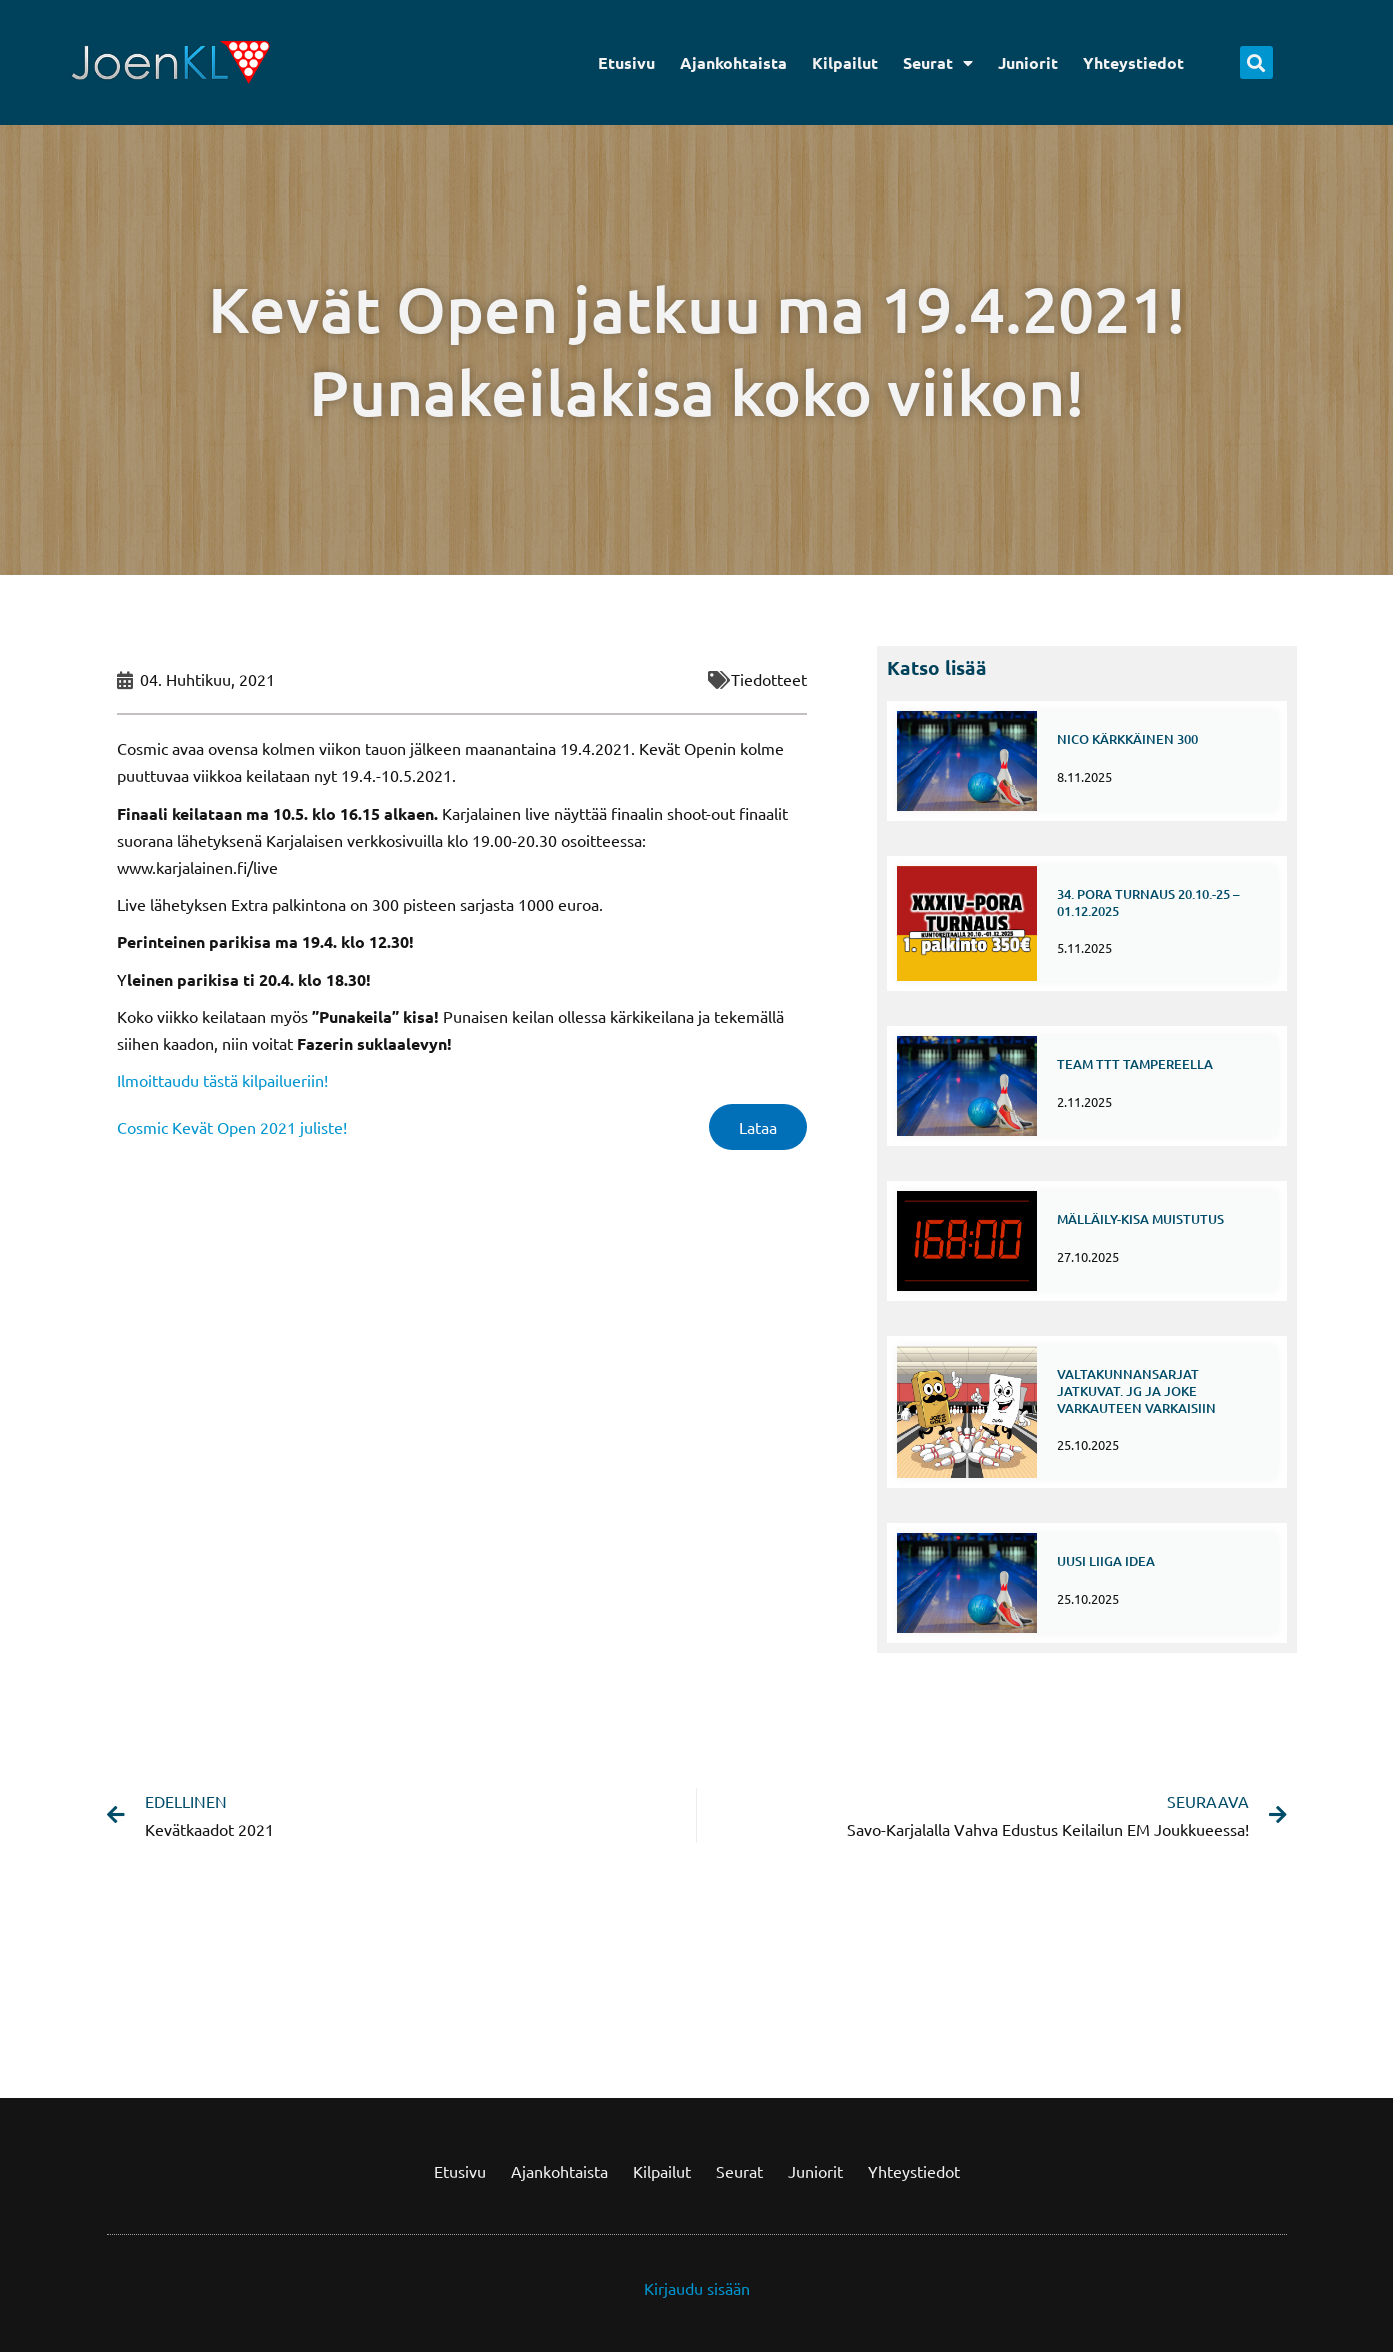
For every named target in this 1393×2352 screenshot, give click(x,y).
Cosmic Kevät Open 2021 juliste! (232, 1127)
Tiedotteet (769, 679)
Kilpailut (845, 62)
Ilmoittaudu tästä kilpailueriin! (222, 1080)
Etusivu (626, 62)
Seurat (938, 63)
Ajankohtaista (733, 62)
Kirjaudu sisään (697, 2288)
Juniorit (1028, 62)
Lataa (758, 1127)
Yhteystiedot (1133, 62)
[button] (1256, 62)
